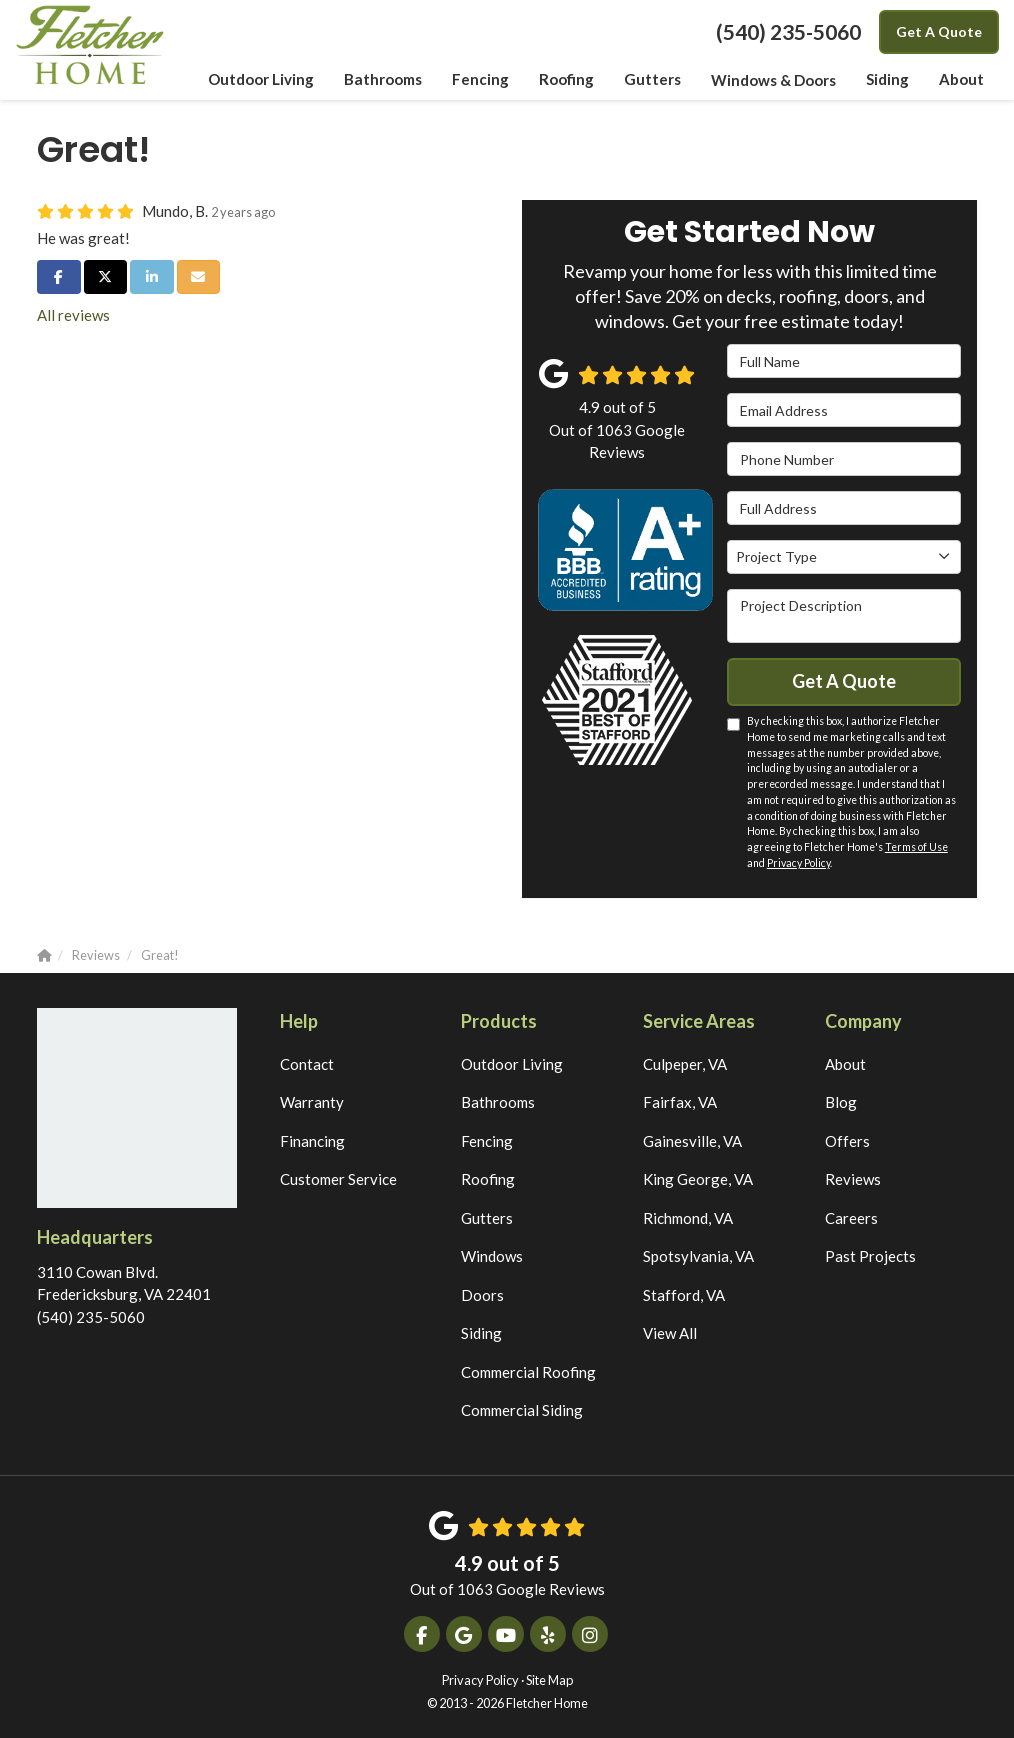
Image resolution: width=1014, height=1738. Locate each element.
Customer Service (338, 1179)
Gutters (487, 1218)
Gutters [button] (652, 80)
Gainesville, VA (692, 1141)
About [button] (961, 80)
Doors (482, 1295)
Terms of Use (916, 847)
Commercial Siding (522, 1410)
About (845, 1064)
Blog (841, 1102)
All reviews (73, 315)
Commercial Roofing (528, 1372)
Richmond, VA (688, 1218)
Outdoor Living (512, 1064)
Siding (481, 1333)
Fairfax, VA (680, 1102)
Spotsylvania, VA (698, 1256)
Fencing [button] (481, 80)
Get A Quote (939, 31)
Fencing (487, 1141)
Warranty (312, 1102)
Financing (312, 1141)
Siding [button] (887, 80)
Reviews (853, 1179)
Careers (851, 1218)
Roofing (488, 1179)
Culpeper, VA (685, 1064)
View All (670, 1333)
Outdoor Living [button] (263, 80)
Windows (492, 1256)
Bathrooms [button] (384, 80)
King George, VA (698, 1179)
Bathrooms (498, 1102)
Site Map (549, 1680)
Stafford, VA (684, 1295)
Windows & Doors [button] (773, 80)
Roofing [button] (567, 80)
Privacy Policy (798, 863)
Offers (847, 1141)
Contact (307, 1064)
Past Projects (870, 1256)
